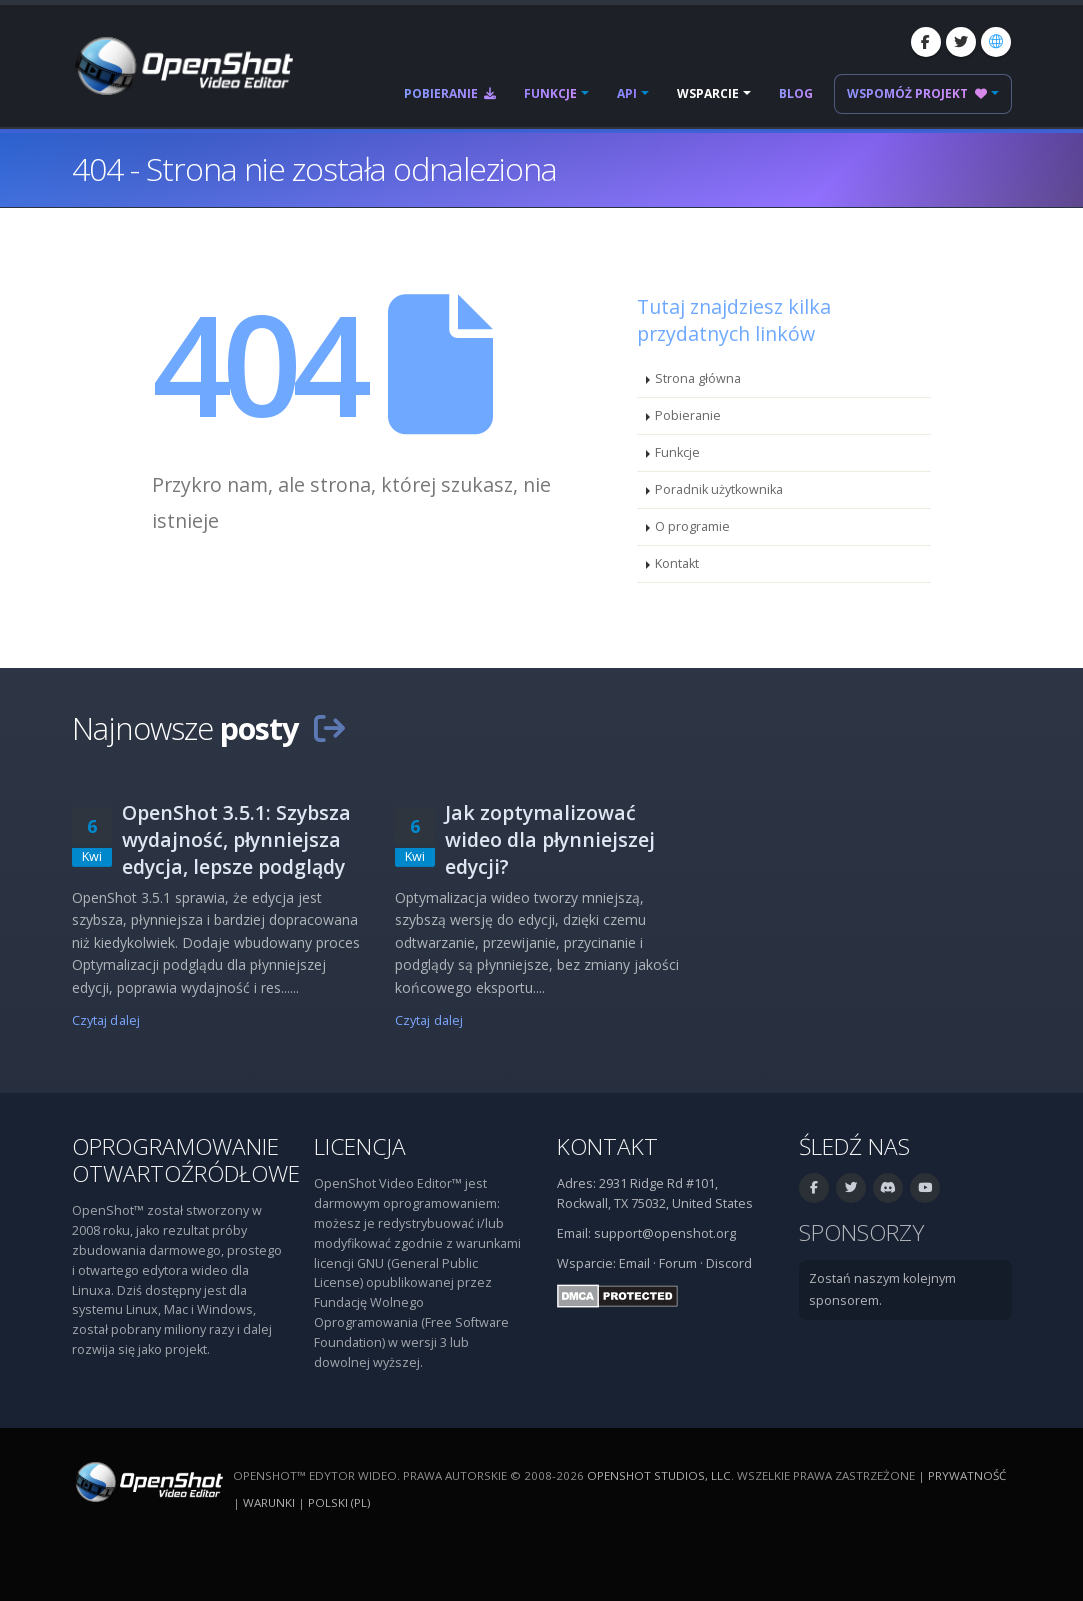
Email (634, 1263)
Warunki (269, 1502)
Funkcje (550, 93)
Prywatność (967, 1475)
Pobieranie (450, 93)
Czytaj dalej (106, 1020)
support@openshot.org (665, 1233)
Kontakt (677, 563)
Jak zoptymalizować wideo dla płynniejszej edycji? (550, 839)
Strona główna (698, 378)
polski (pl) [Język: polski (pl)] (339, 1502)
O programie (692, 526)
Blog (796, 93)
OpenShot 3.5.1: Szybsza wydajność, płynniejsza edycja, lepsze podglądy (236, 839)
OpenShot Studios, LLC (659, 1475)
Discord (729, 1263)
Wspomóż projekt (917, 93)
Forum (678, 1263)
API (627, 93)
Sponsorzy (861, 1232)
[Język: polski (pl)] (996, 42)
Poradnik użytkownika (719, 489)
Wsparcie (708, 93)
